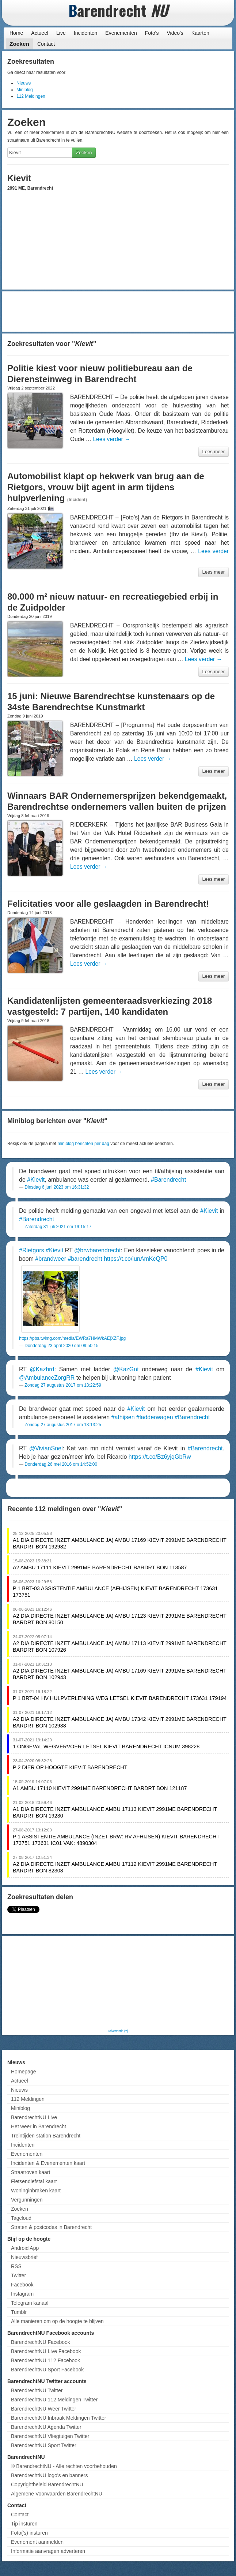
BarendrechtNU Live (34, 2117)
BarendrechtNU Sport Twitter (43, 2445)
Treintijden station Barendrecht (45, 2136)
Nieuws (23, 83)
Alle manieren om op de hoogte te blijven (57, 2321)
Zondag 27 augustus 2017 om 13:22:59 (62, 1385)
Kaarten (200, 33)
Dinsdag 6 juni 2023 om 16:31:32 (56, 1187)
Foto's (152, 33)
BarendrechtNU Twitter (36, 2390)
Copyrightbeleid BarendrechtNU (47, 2484)
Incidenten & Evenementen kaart (48, 2163)
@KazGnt (126, 1369)
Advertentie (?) (118, 2031)
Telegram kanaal (30, 2303)
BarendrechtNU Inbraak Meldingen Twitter (58, 2418)
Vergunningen (26, 2200)
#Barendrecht (168, 1180)
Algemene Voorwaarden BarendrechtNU (56, 2494)
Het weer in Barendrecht (38, 2126)
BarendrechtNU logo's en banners (49, 2475)
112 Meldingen (30, 96)
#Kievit (36, 1180)
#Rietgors (31, 1250)
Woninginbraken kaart (36, 2190)
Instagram (22, 2294)
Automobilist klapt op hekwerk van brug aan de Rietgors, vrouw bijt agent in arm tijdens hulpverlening (105, 487)
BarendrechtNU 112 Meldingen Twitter (54, 2399)
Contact (46, 44)
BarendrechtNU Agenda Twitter (46, 2427)
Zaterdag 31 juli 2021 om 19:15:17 (57, 1226)
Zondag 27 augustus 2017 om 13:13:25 (62, 1424)
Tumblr (19, 2312)
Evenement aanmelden (37, 2542)
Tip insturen (24, 2524)
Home (16, 33)
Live (61, 33)
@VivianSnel (46, 1448)
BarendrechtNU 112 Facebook (45, 2360)
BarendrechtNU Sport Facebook (47, 2369)
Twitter (18, 2275)
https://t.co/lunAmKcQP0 (135, 1259)
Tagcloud (21, 2218)
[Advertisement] (118, 311)
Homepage (23, 2071)
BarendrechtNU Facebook (40, 2342)
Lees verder (111, 439)
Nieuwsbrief (24, 2257)
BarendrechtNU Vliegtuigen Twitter (50, 2436)
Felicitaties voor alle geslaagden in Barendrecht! (108, 904)
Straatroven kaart (30, 2172)
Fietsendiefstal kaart (34, 2181)
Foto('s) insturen (29, 2533)
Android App (25, 2248)
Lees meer (213, 451)
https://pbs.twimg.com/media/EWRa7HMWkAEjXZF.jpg (72, 1338)
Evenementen (121, 33)
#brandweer (50, 1259)
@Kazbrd (42, 1369)
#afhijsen (123, 1417)
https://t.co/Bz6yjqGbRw (160, 1457)
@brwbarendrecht (97, 1250)
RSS (16, 2266)
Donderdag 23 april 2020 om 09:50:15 (61, 1345)
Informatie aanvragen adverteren (48, 2551)
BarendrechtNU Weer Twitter (43, 2409)
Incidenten (86, 33)
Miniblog (24, 89)
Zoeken (19, 44)
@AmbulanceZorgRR (47, 1378)
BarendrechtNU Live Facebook (46, 2351)
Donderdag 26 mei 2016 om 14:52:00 (60, 1464)
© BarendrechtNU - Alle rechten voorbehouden (64, 2466)
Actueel (39, 33)
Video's (175, 33)
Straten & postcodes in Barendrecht (51, 2227)
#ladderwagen (154, 1417)
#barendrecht (85, 1259)
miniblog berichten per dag (83, 1143)
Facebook (22, 2285)
